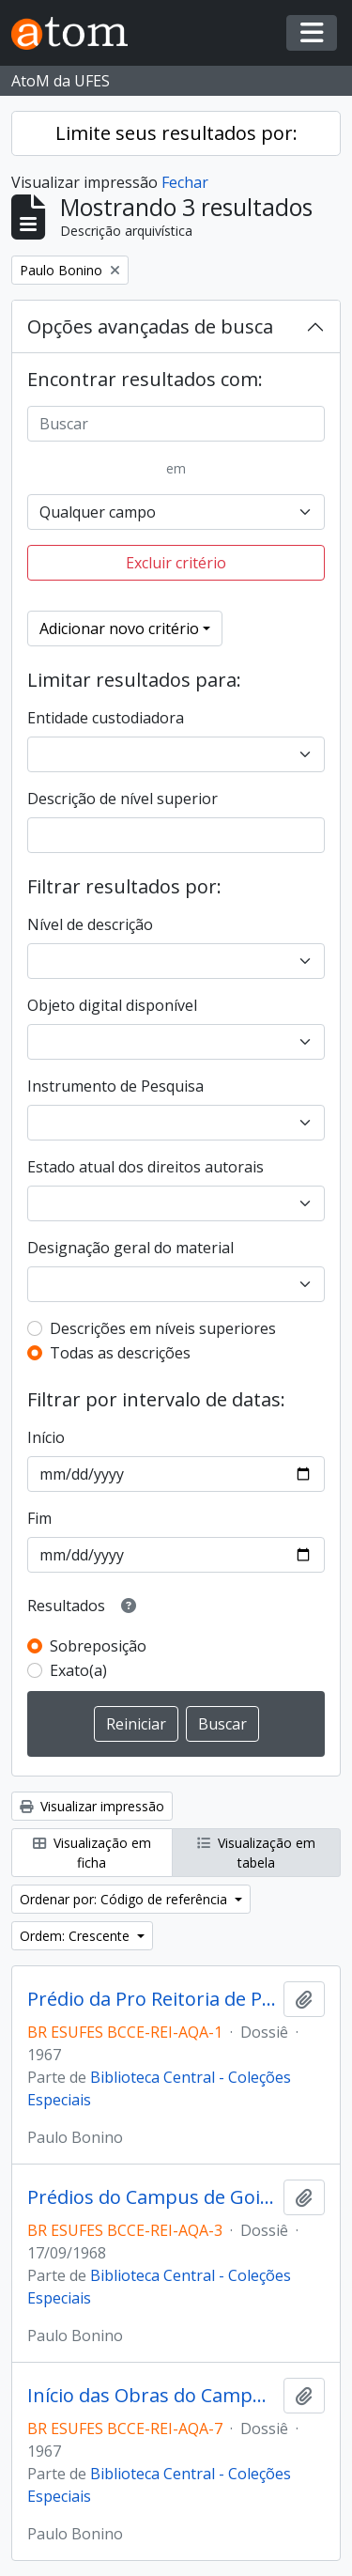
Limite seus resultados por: (176, 133)
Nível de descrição (90, 924)
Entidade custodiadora (105, 717)
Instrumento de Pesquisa (115, 1086)
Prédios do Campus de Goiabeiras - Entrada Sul (151, 2197)
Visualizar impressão (92, 1806)
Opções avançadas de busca (150, 326)
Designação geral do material (130, 1247)
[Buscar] (176, 424)
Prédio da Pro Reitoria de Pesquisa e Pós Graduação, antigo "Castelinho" (151, 1999)
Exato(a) (78, 1670)
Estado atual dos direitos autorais (145, 1166)
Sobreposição (98, 1646)
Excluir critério (176, 562)
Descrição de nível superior (122, 798)
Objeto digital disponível (112, 1005)
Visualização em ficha (92, 1852)
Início (46, 1437)
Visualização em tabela (256, 1852)
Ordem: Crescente (76, 1936)
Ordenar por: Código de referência (125, 1899)
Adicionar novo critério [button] (119, 628)
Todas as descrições (120, 1352)
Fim (39, 1518)
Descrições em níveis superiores (163, 1328)
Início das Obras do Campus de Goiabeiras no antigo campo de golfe (151, 2395)
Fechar (184, 182)
